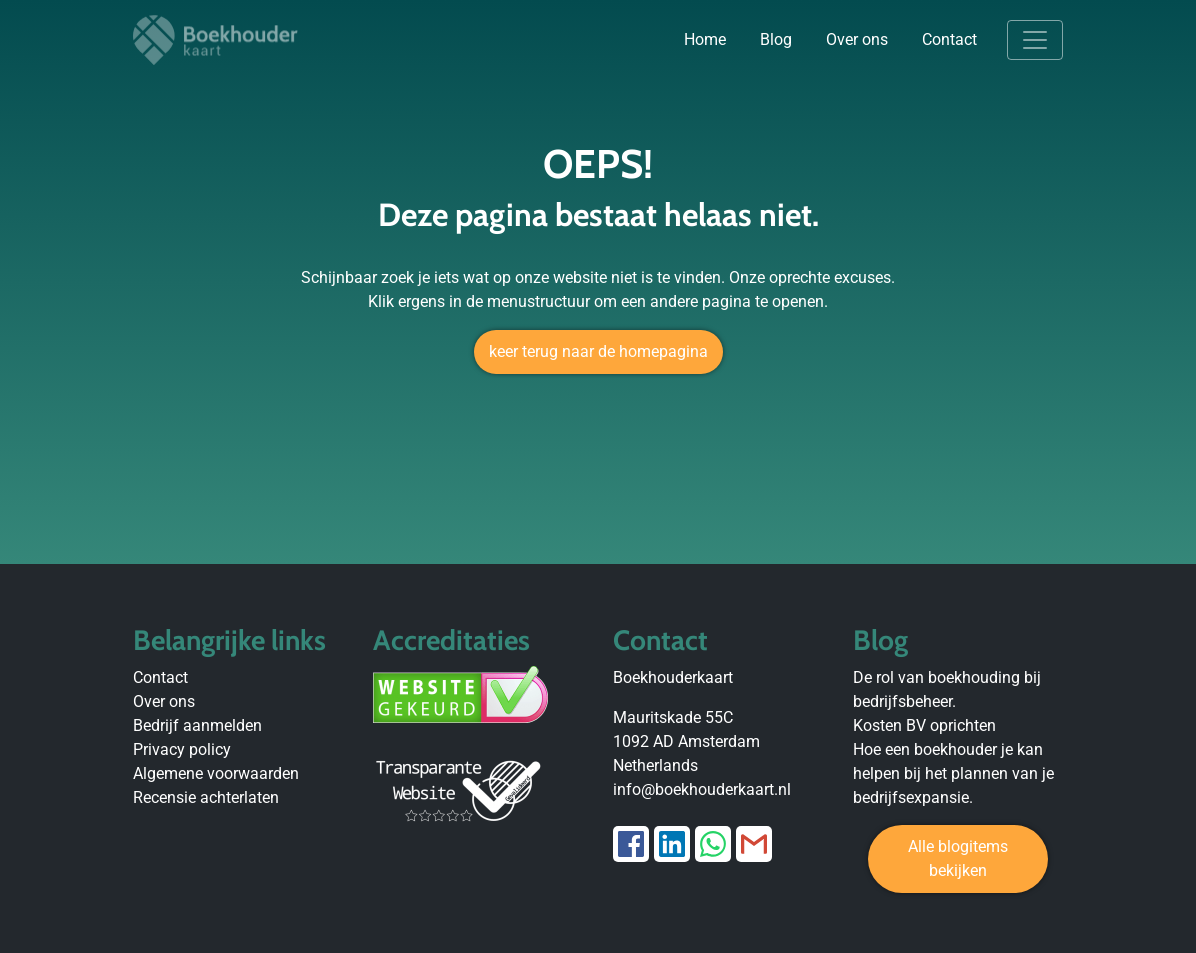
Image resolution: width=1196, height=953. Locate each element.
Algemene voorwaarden (216, 773)
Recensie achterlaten (206, 797)
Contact (949, 39)
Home (705, 39)
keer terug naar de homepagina (598, 351)
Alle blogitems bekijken (958, 858)
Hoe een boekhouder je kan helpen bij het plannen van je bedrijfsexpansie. (953, 773)
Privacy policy (182, 749)
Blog (776, 39)
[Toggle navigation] (1035, 40)
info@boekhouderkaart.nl (702, 789)
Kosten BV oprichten (924, 725)
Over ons (857, 39)
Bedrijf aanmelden (197, 725)
